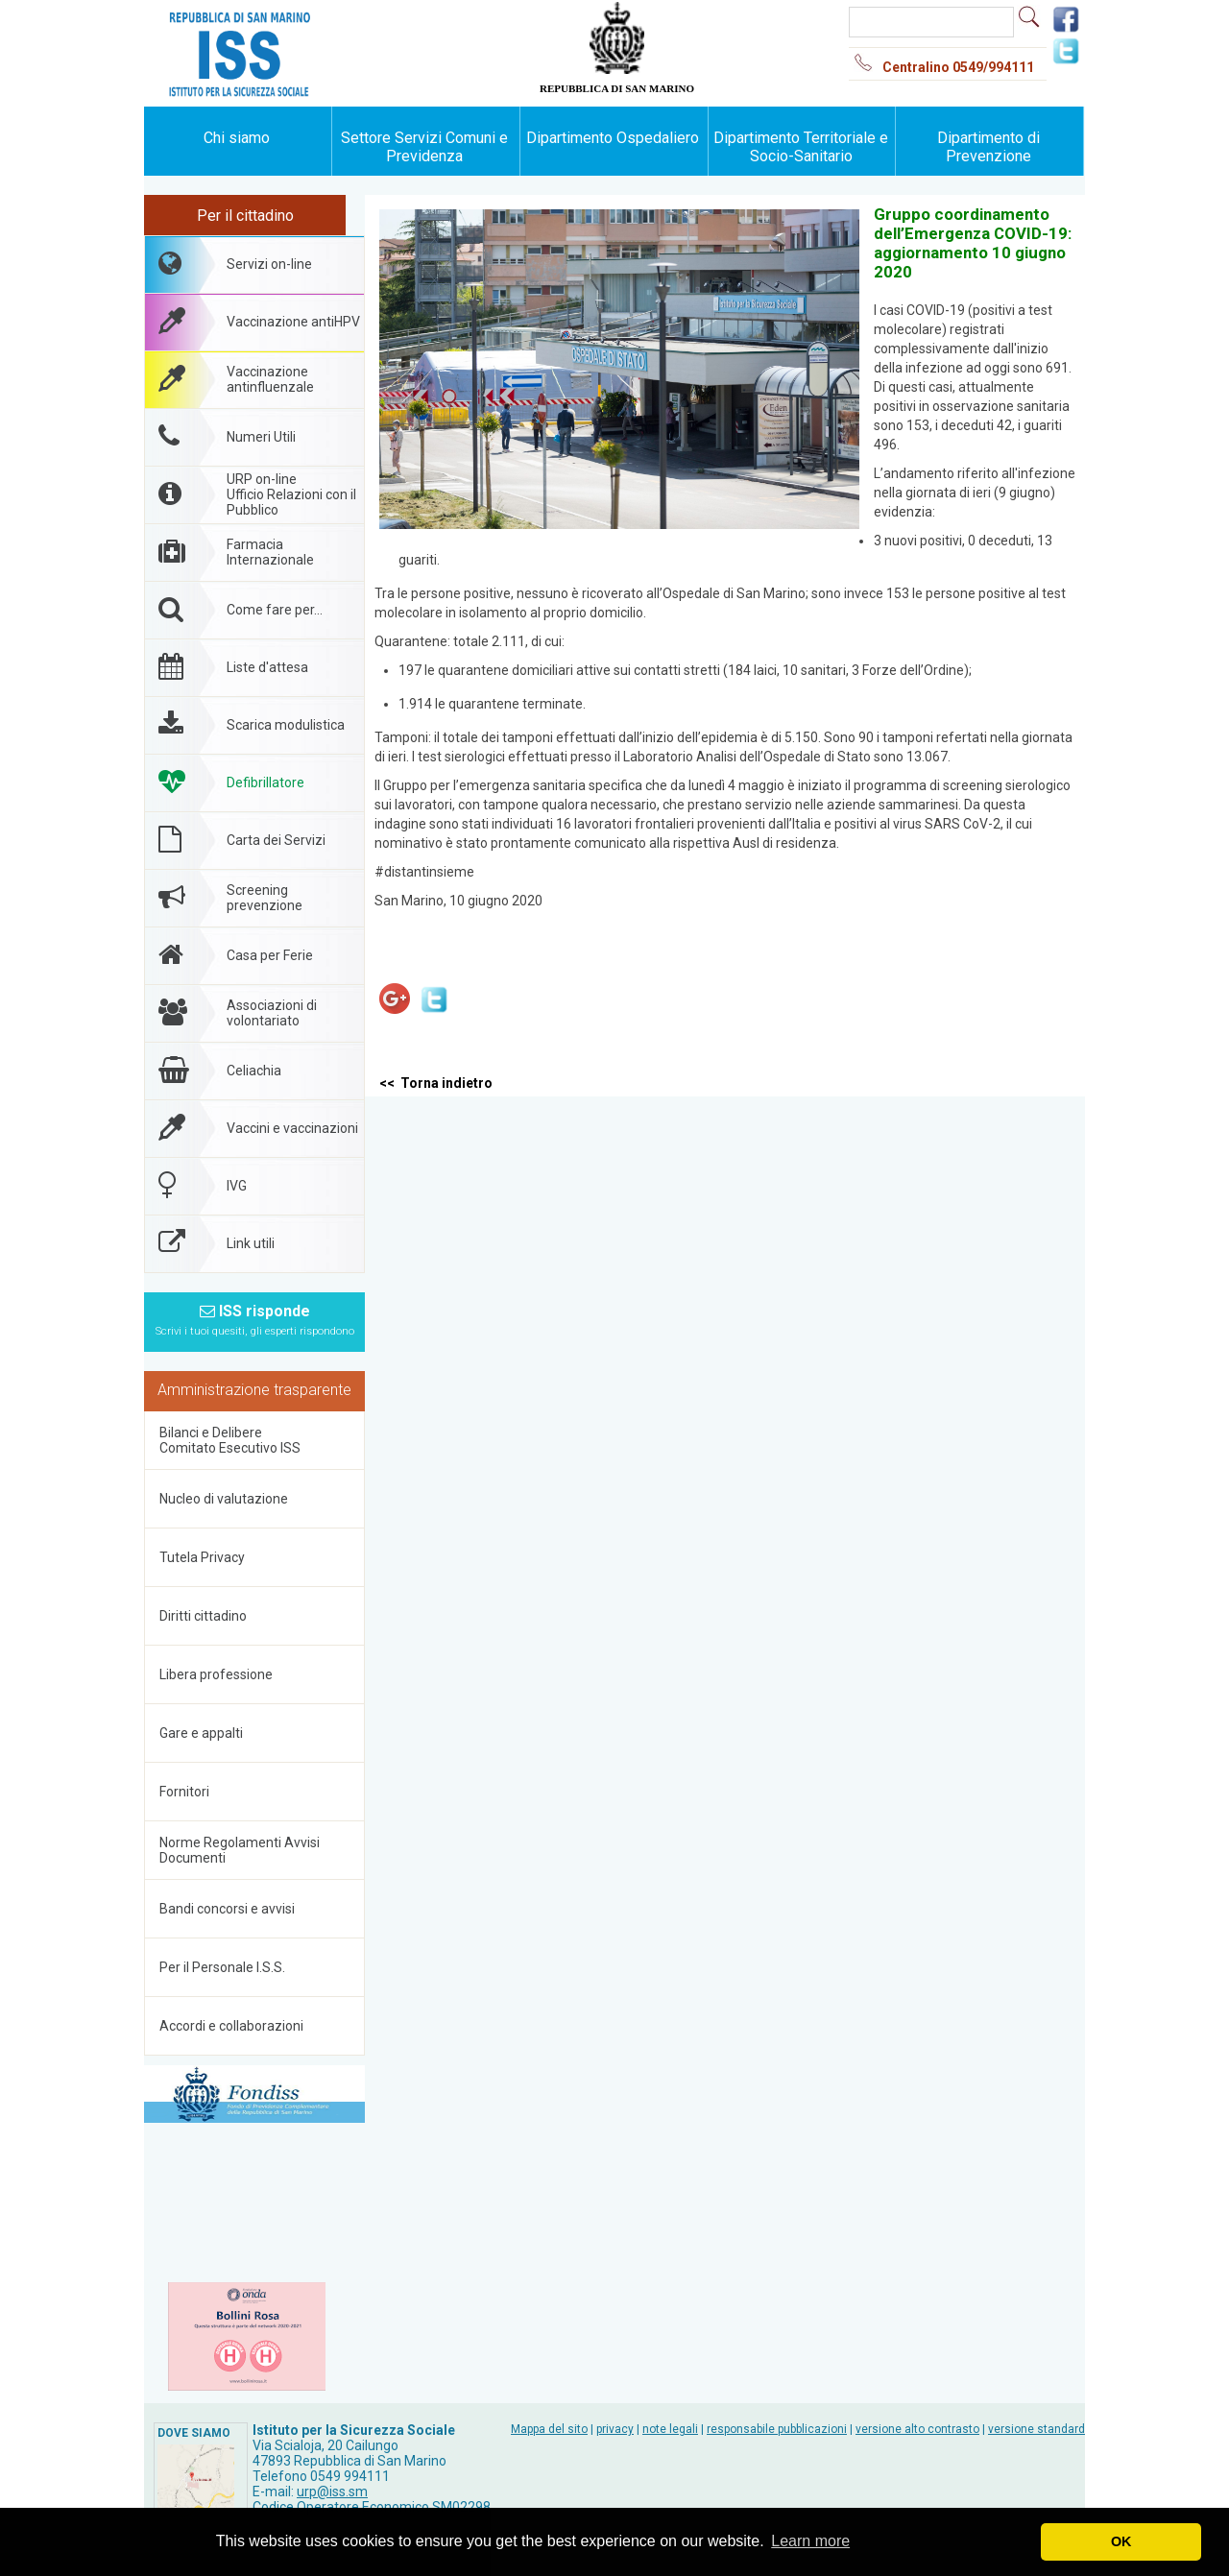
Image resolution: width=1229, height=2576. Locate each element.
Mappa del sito (549, 2429)
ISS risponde (255, 1319)
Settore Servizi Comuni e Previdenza (424, 147)
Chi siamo (237, 138)
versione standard (1036, 2429)
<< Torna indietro (436, 1083)
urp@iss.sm (332, 2491)
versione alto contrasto (917, 2429)
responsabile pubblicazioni (777, 2429)
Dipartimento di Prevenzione (988, 147)
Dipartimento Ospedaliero (612, 138)
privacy (615, 2429)
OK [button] (1121, 2541)
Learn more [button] (810, 2541)
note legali (670, 2429)
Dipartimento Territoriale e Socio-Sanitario (800, 147)
